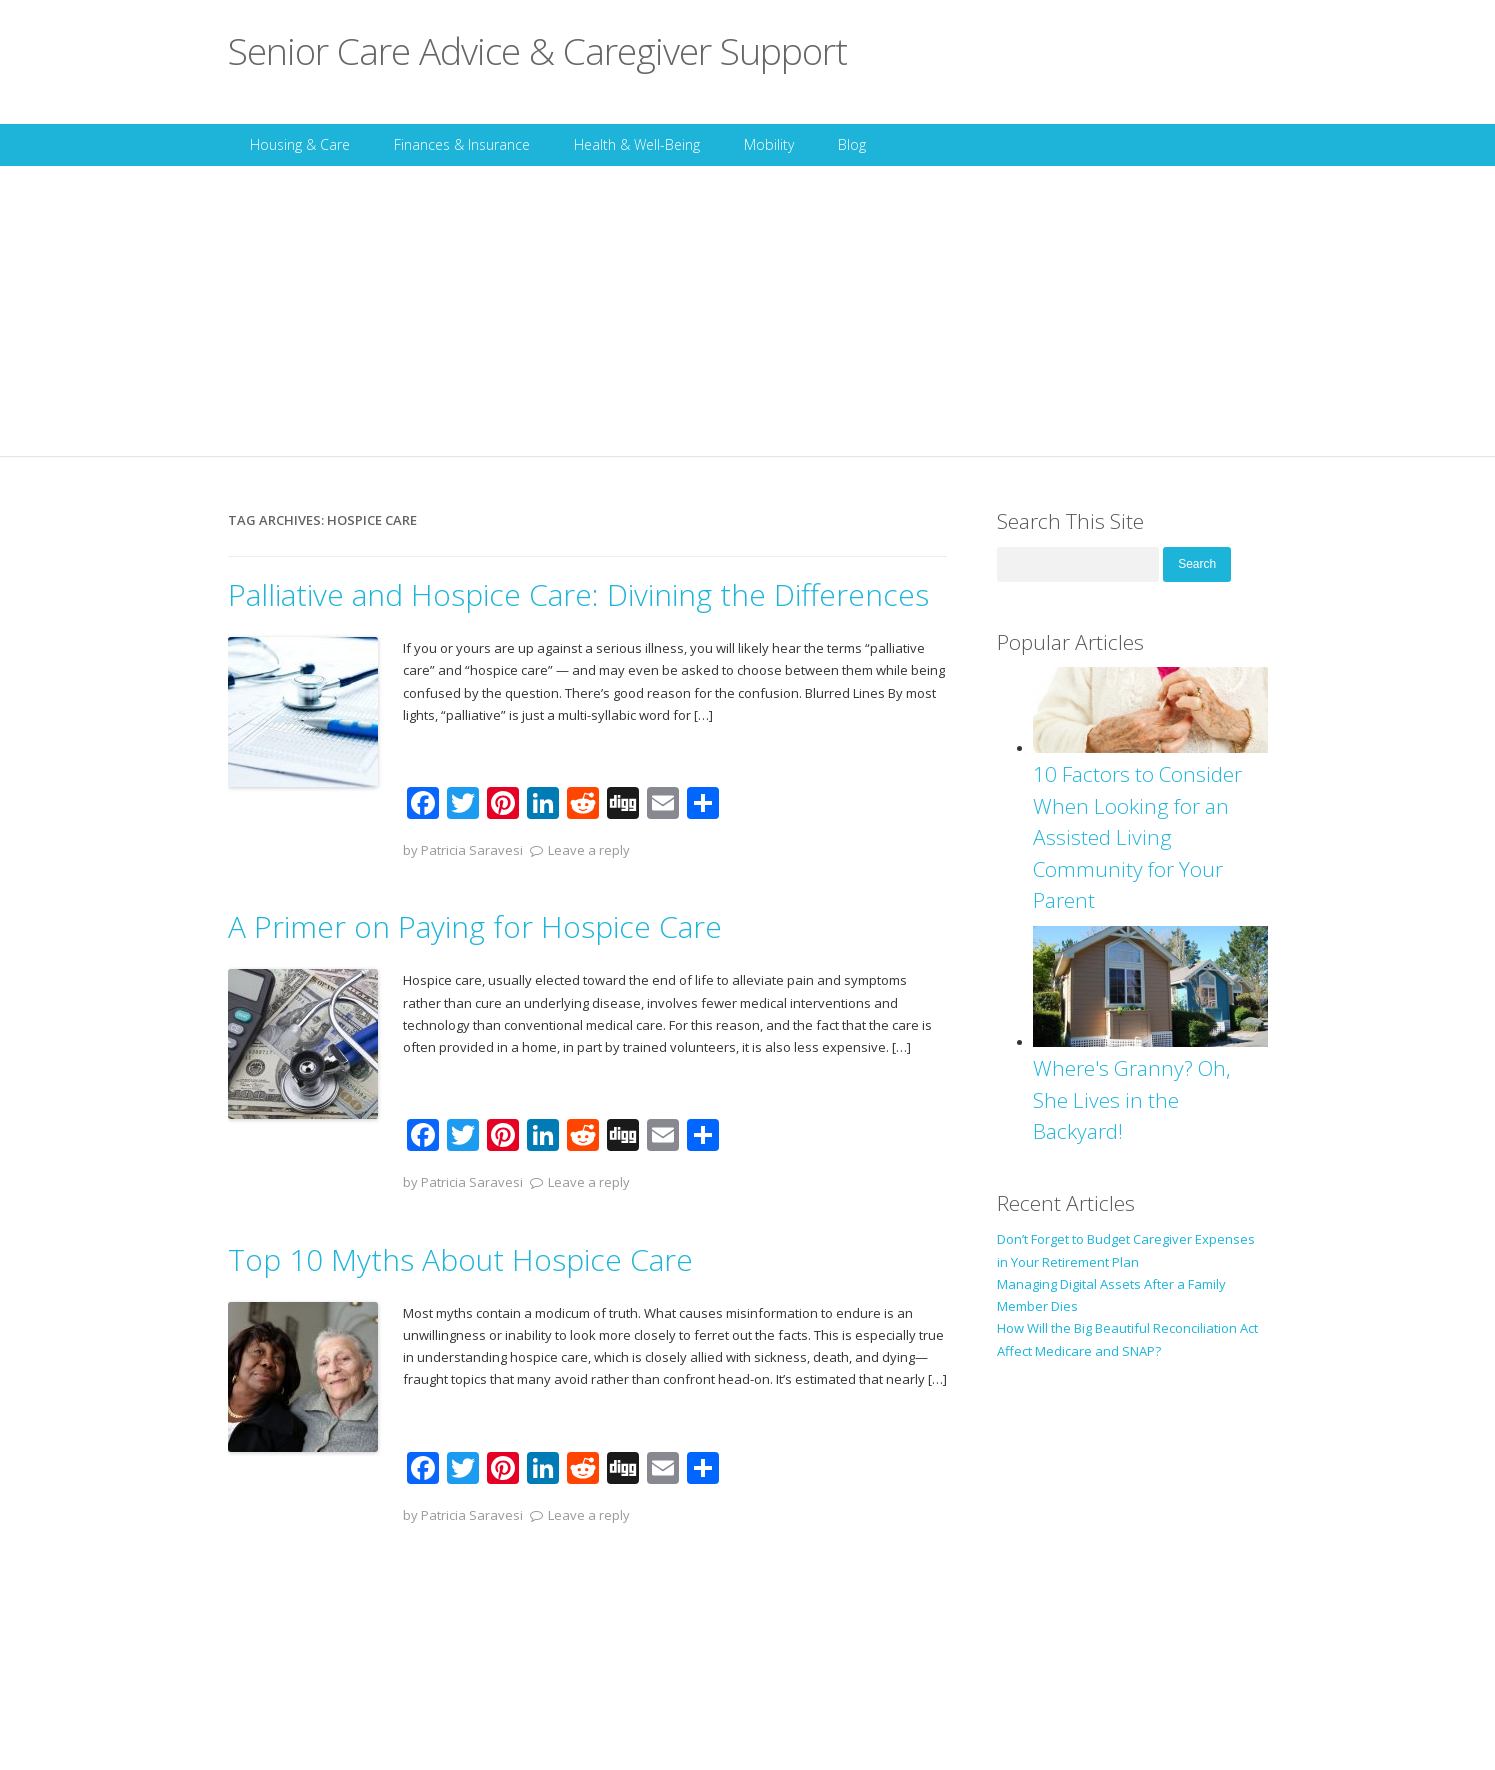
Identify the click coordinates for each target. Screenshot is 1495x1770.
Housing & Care (300, 144)
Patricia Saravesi (472, 850)
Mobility (769, 144)
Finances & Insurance (462, 144)
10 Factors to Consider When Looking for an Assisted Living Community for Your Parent (1137, 837)
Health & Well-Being (637, 144)
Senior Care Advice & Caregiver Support (537, 50)
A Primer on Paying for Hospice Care (475, 926)
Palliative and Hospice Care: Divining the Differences (578, 594)
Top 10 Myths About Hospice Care (460, 1259)
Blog (852, 144)
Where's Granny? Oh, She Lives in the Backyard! (1132, 1099)
